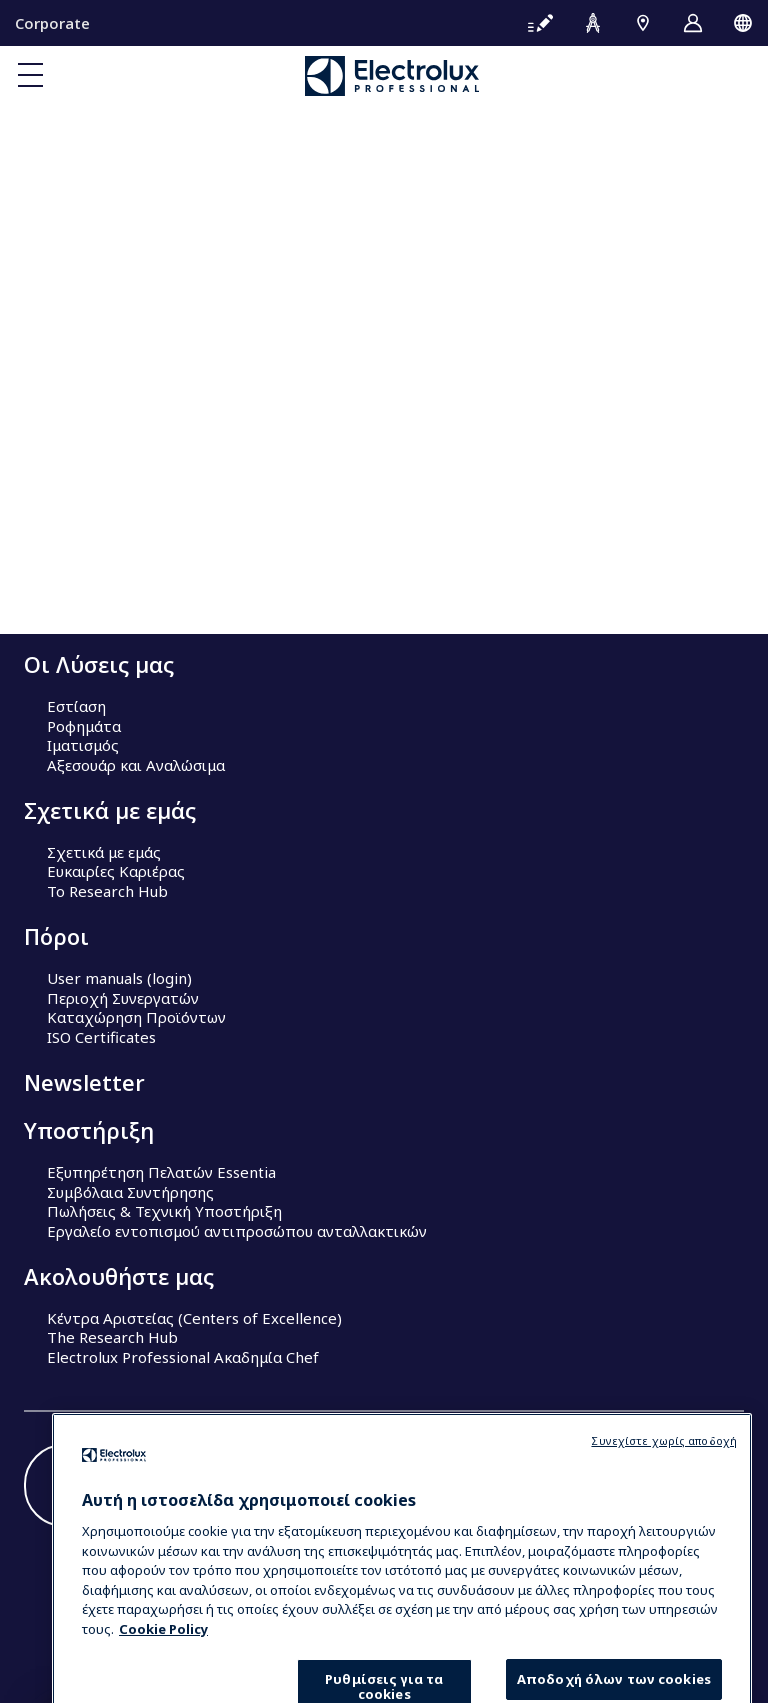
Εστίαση (76, 706)
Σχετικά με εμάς (104, 852)
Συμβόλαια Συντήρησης (130, 1192)
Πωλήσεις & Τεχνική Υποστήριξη (164, 1211)
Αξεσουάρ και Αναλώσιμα (136, 765)
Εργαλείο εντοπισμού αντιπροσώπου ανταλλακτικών (237, 1231)
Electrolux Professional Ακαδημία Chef (183, 1357)
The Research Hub (112, 1337)
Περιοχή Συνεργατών (123, 998)
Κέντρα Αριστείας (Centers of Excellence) (194, 1318)
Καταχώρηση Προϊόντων (136, 1017)
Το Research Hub (107, 891)
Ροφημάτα (84, 726)
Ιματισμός (83, 745)
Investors (80, 568)
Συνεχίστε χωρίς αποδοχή (664, 1495)
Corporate (52, 23)
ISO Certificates (101, 1037)
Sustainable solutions (121, 588)
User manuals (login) (119, 978)
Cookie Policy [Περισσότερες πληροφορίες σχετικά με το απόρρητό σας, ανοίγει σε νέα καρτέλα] (163, 1684)
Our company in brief (123, 549)
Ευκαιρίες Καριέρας (116, 871)
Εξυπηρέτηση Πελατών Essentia (161, 1172)
